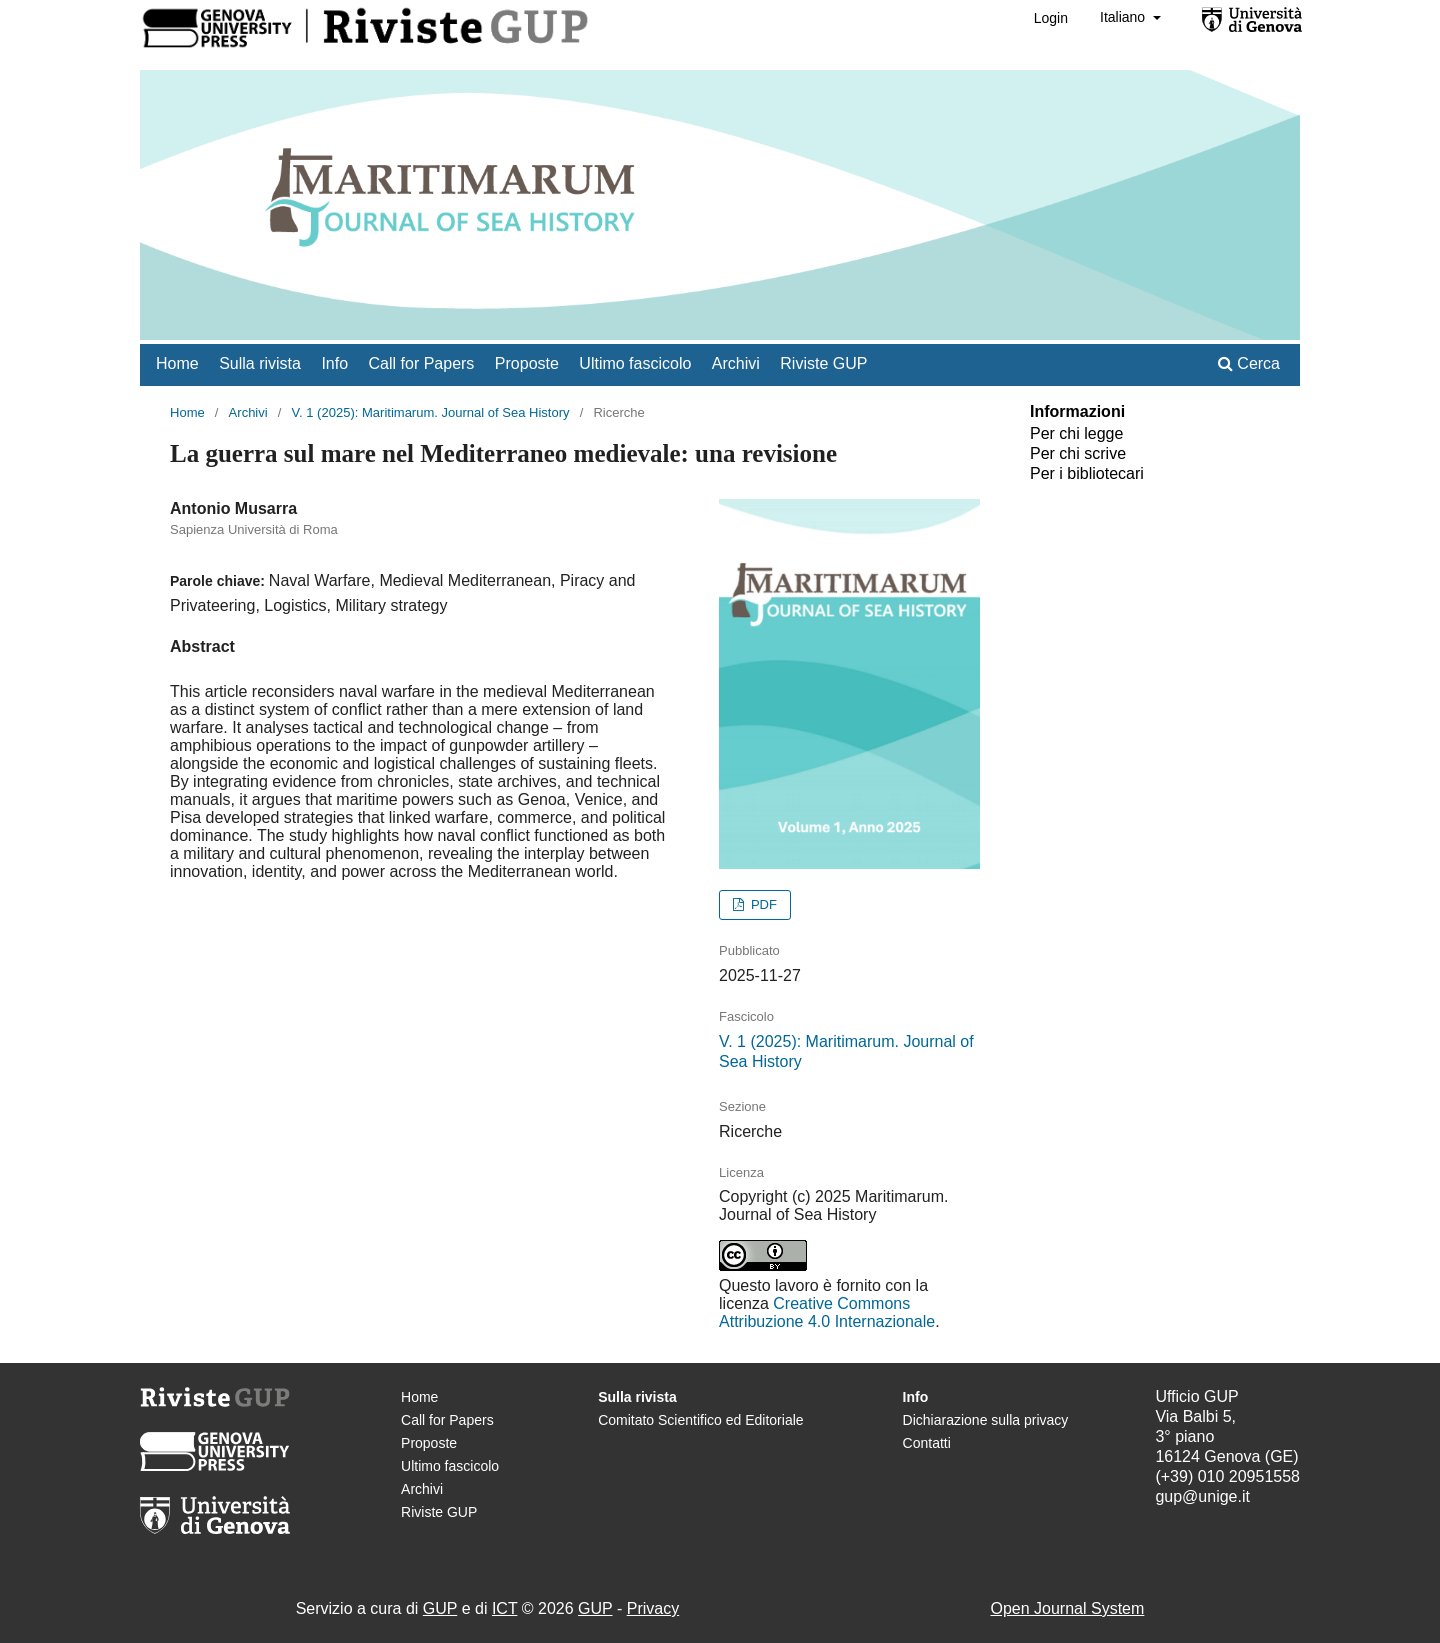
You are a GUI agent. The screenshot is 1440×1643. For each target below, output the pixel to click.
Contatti (927, 1443)
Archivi (736, 363)
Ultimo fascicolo (635, 363)
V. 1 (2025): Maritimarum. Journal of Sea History (431, 412)
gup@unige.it (1202, 1496)
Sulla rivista (260, 363)
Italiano (1124, 17)
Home (177, 363)
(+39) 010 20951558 (1227, 1476)
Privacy (653, 1608)
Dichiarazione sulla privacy (986, 1420)
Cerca (1249, 363)
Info (334, 363)
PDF (762, 904)
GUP (440, 1608)
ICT (504, 1608)
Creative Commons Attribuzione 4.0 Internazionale (827, 1312)
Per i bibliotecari (1087, 473)
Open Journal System (1067, 1608)
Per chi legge (1076, 433)
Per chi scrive (1078, 453)
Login (1051, 18)
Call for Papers (422, 363)
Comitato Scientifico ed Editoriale (700, 1420)
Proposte (527, 363)
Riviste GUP (823, 363)
